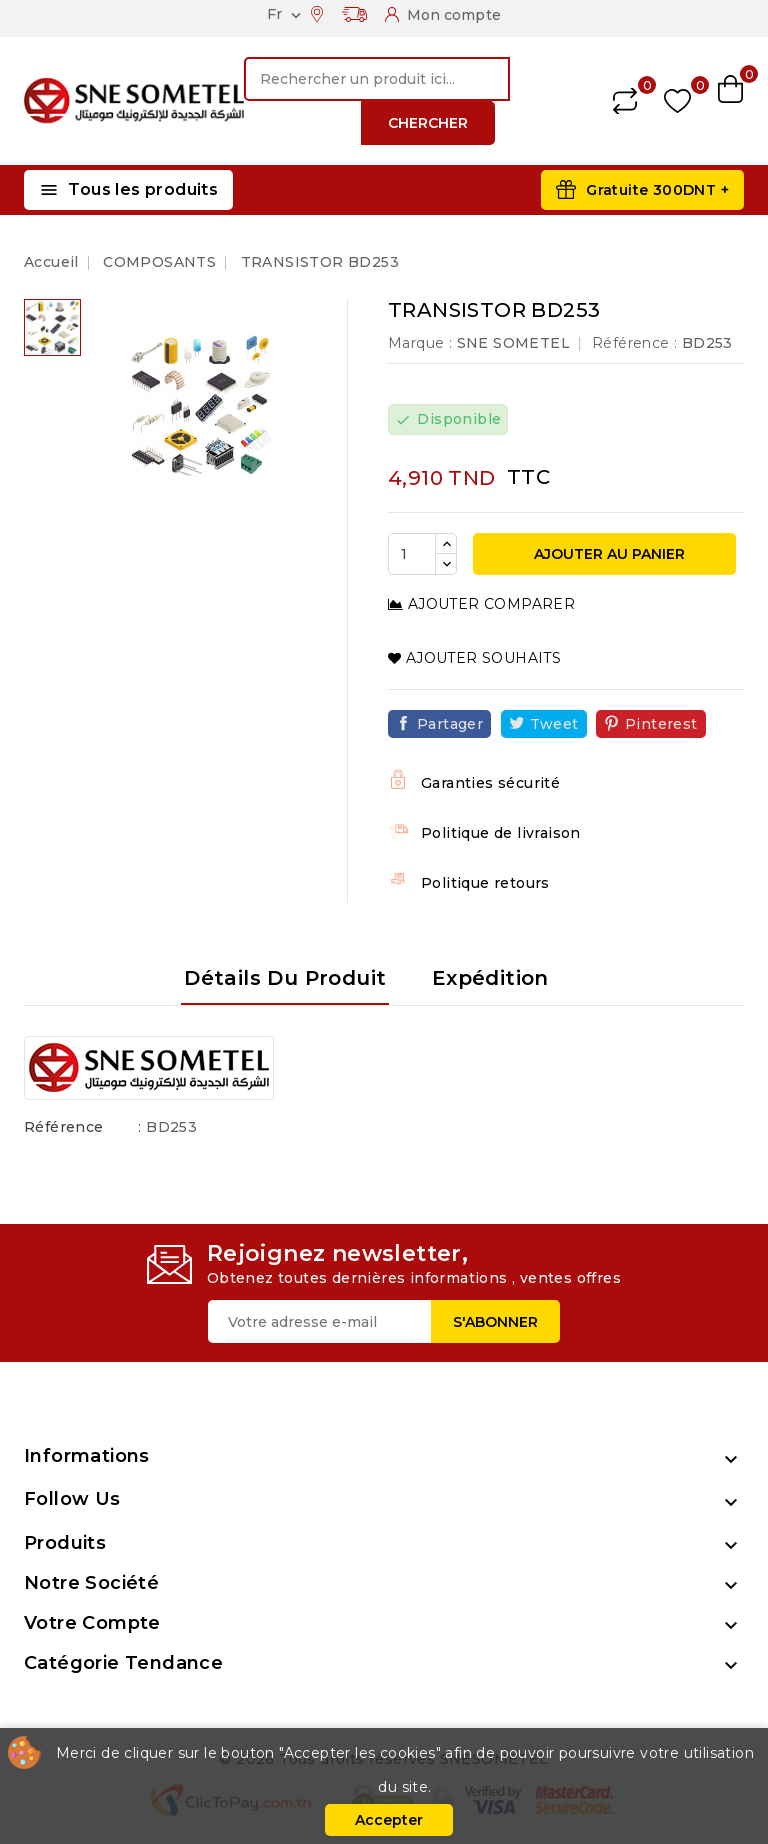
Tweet (554, 724)
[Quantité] (412, 554)
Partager (450, 724)
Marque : (420, 343)
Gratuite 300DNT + (657, 190)
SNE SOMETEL (513, 343)
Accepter (389, 1820)
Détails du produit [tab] (285, 978)
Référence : (634, 343)
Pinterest (661, 724)
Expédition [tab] (490, 978)
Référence (64, 1127)
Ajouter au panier (607, 554)
